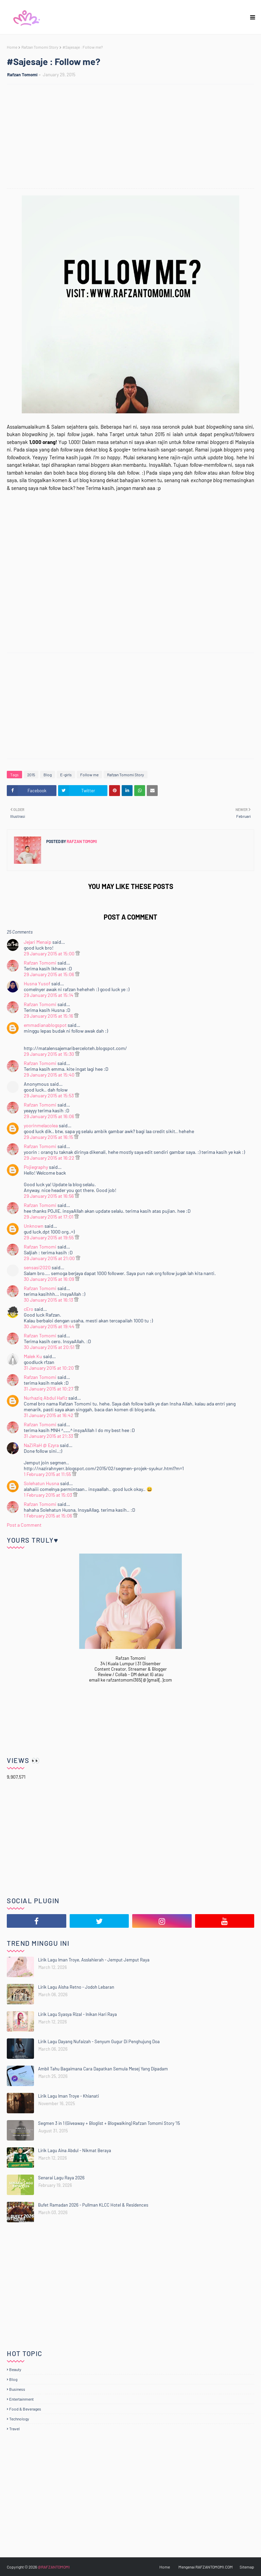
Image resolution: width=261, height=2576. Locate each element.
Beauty (15, 2369)
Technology (19, 2418)
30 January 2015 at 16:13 (49, 1300)
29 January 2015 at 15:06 (49, 974)
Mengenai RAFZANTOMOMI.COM (205, 2566)
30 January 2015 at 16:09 (49, 1279)
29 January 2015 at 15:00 (49, 953)
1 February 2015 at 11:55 (48, 1474)
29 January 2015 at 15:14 (49, 995)
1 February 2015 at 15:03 (48, 1495)
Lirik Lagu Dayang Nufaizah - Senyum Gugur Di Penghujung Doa (99, 2041)
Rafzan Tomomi (22, 74)
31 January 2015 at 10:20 (49, 1368)
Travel (14, 2428)
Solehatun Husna (41, 1483)
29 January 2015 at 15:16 (49, 1016)
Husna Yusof (37, 983)
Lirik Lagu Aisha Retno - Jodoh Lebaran (76, 1987)
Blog (48, 774)
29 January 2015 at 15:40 (49, 1075)
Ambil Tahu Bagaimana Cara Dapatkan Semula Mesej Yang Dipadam (103, 2068)
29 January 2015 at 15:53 (49, 1095)
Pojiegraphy (36, 1167)
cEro (28, 1309)
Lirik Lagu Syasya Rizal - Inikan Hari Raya (77, 2014)
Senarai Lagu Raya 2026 (61, 2177)
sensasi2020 (37, 1267)
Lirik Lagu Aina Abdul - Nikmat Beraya (74, 2150)
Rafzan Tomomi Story (39, 47)
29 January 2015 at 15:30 (49, 1054)
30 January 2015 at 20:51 (49, 1347)
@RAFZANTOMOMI (54, 2566)
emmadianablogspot (45, 1025)
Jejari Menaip (37, 942)
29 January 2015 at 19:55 (49, 1237)
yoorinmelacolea (41, 1125)
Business (17, 2389)
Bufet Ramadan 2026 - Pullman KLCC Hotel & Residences (93, 2205)
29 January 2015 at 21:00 (50, 1258)
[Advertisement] (134, 137)
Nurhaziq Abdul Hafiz (45, 1398)
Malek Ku (33, 1356)
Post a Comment (24, 1525)
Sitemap (247, 2566)
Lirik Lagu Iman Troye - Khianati (68, 2096)
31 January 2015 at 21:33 (49, 1436)
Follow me (89, 774)
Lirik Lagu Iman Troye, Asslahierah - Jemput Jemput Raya (94, 1959)
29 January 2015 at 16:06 (49, 1116)
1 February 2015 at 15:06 (48, 1515)
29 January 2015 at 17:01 (49, 1217)
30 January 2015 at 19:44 (49, 1326)
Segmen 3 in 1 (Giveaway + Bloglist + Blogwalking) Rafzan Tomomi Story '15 (109, 2123)
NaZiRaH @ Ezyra (41, 1445)
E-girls (66, 774)
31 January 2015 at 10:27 (49, 1389)
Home (12, 47)
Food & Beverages (25, 2408)
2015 (31, 774)
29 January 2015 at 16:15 (49, 1137)
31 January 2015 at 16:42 (49, 1415)
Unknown (34, 1226)
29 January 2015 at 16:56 (49, 1196)
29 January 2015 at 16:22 (49, 1158)
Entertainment (21, 2399)
